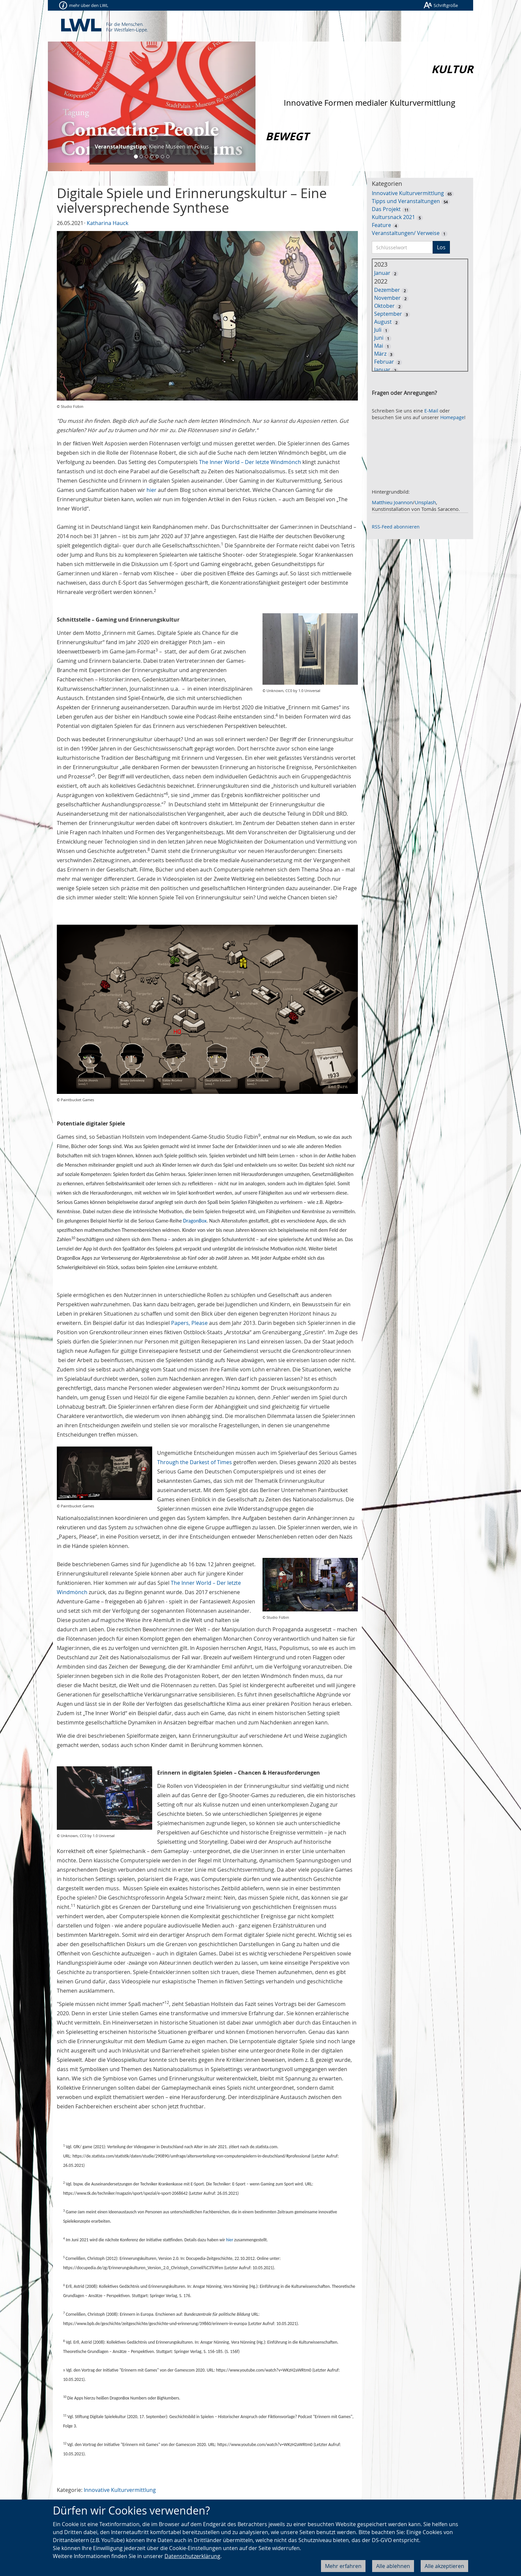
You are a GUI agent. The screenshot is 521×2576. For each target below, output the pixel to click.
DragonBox (195, 1221)
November (387, 297)
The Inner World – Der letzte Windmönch (250, 462)
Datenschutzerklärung (192, 2556)
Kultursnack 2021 (393, 217)
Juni (378, 337)
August (383, 321)
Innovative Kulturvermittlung (120, 2490)
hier (151, 490)
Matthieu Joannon (392, 502)
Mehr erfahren (343, 2566)
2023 (380, 264)
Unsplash (425, 502)
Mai (378, 345)
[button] (63, 106)
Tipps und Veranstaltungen (406, 201)
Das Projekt (386, 209)
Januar (382, 273)
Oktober (384, 305)
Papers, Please (189, 1323)
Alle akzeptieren (444, 2566)
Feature (381, 225)
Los (441, 247)
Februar (384, 361)
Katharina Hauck (107, 223)
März (380, 353)
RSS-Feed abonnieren (396, 527)
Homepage (452, 417)
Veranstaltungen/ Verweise (406, 233)
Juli (377, 329)
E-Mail (431, 411)
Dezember (387, 289)
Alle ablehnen (393, 2566)
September (388, 313)
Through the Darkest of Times (194, 1462)
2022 (380, 281)
